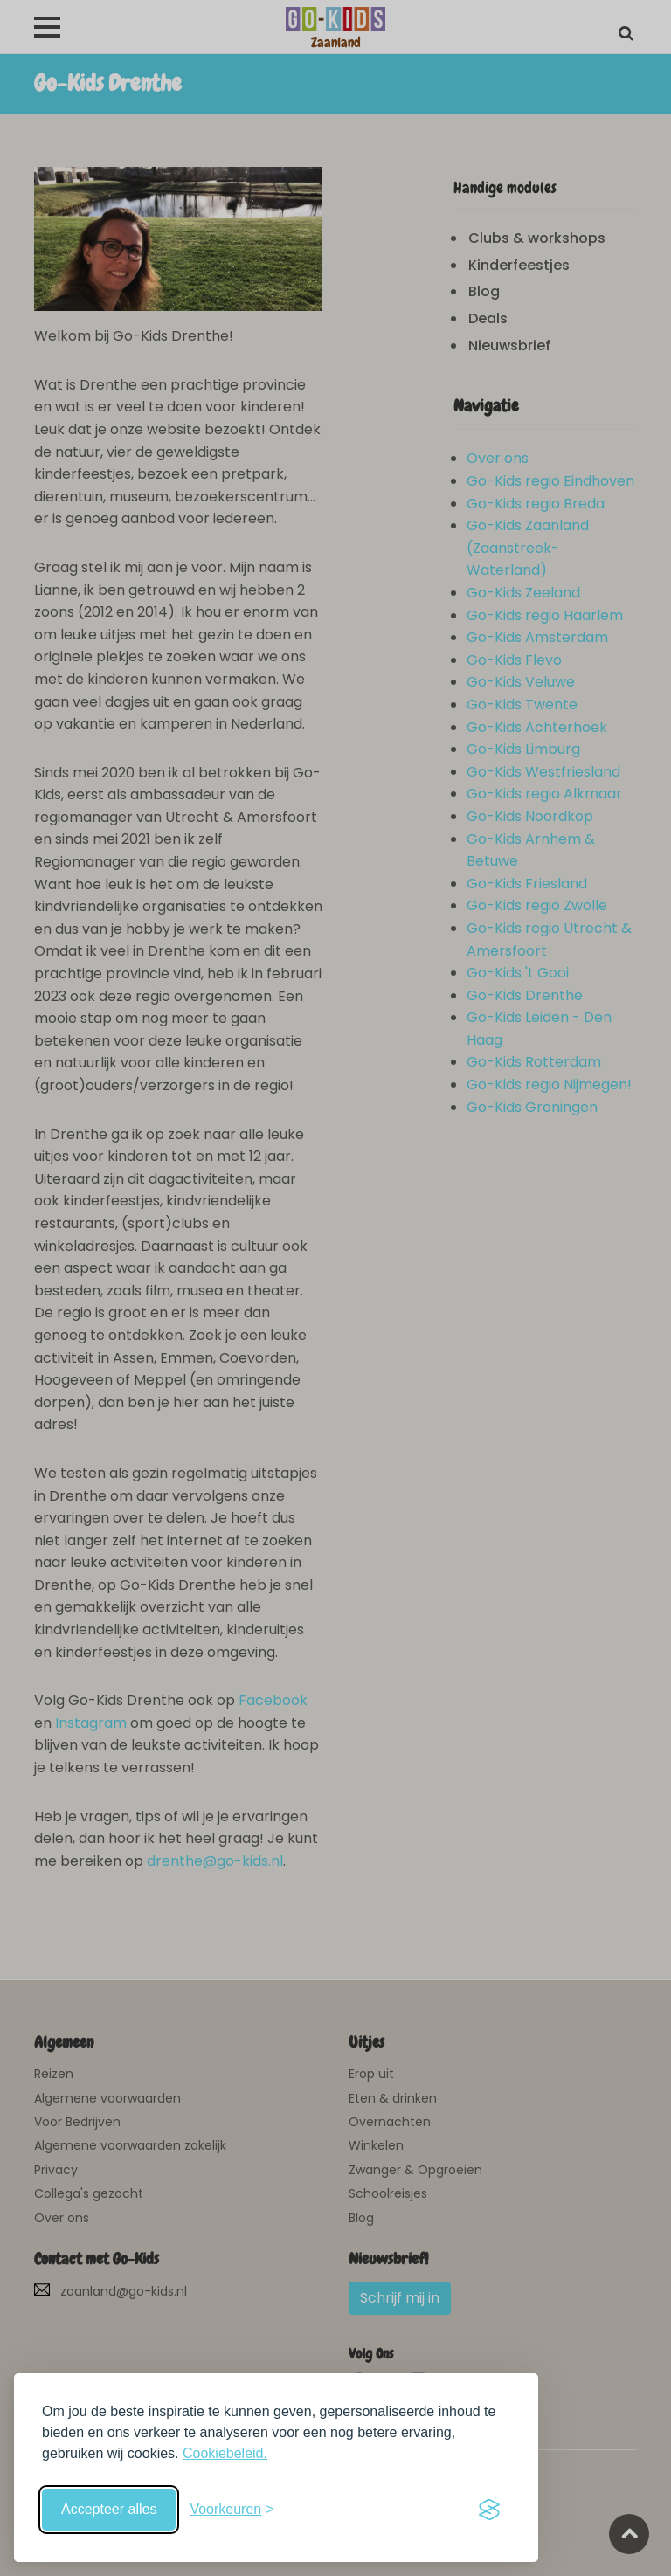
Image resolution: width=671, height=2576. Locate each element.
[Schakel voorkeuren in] (231, 2509)
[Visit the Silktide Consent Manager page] (489, 2510)
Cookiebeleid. (225, 2453)
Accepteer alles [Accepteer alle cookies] (108, 2509)
